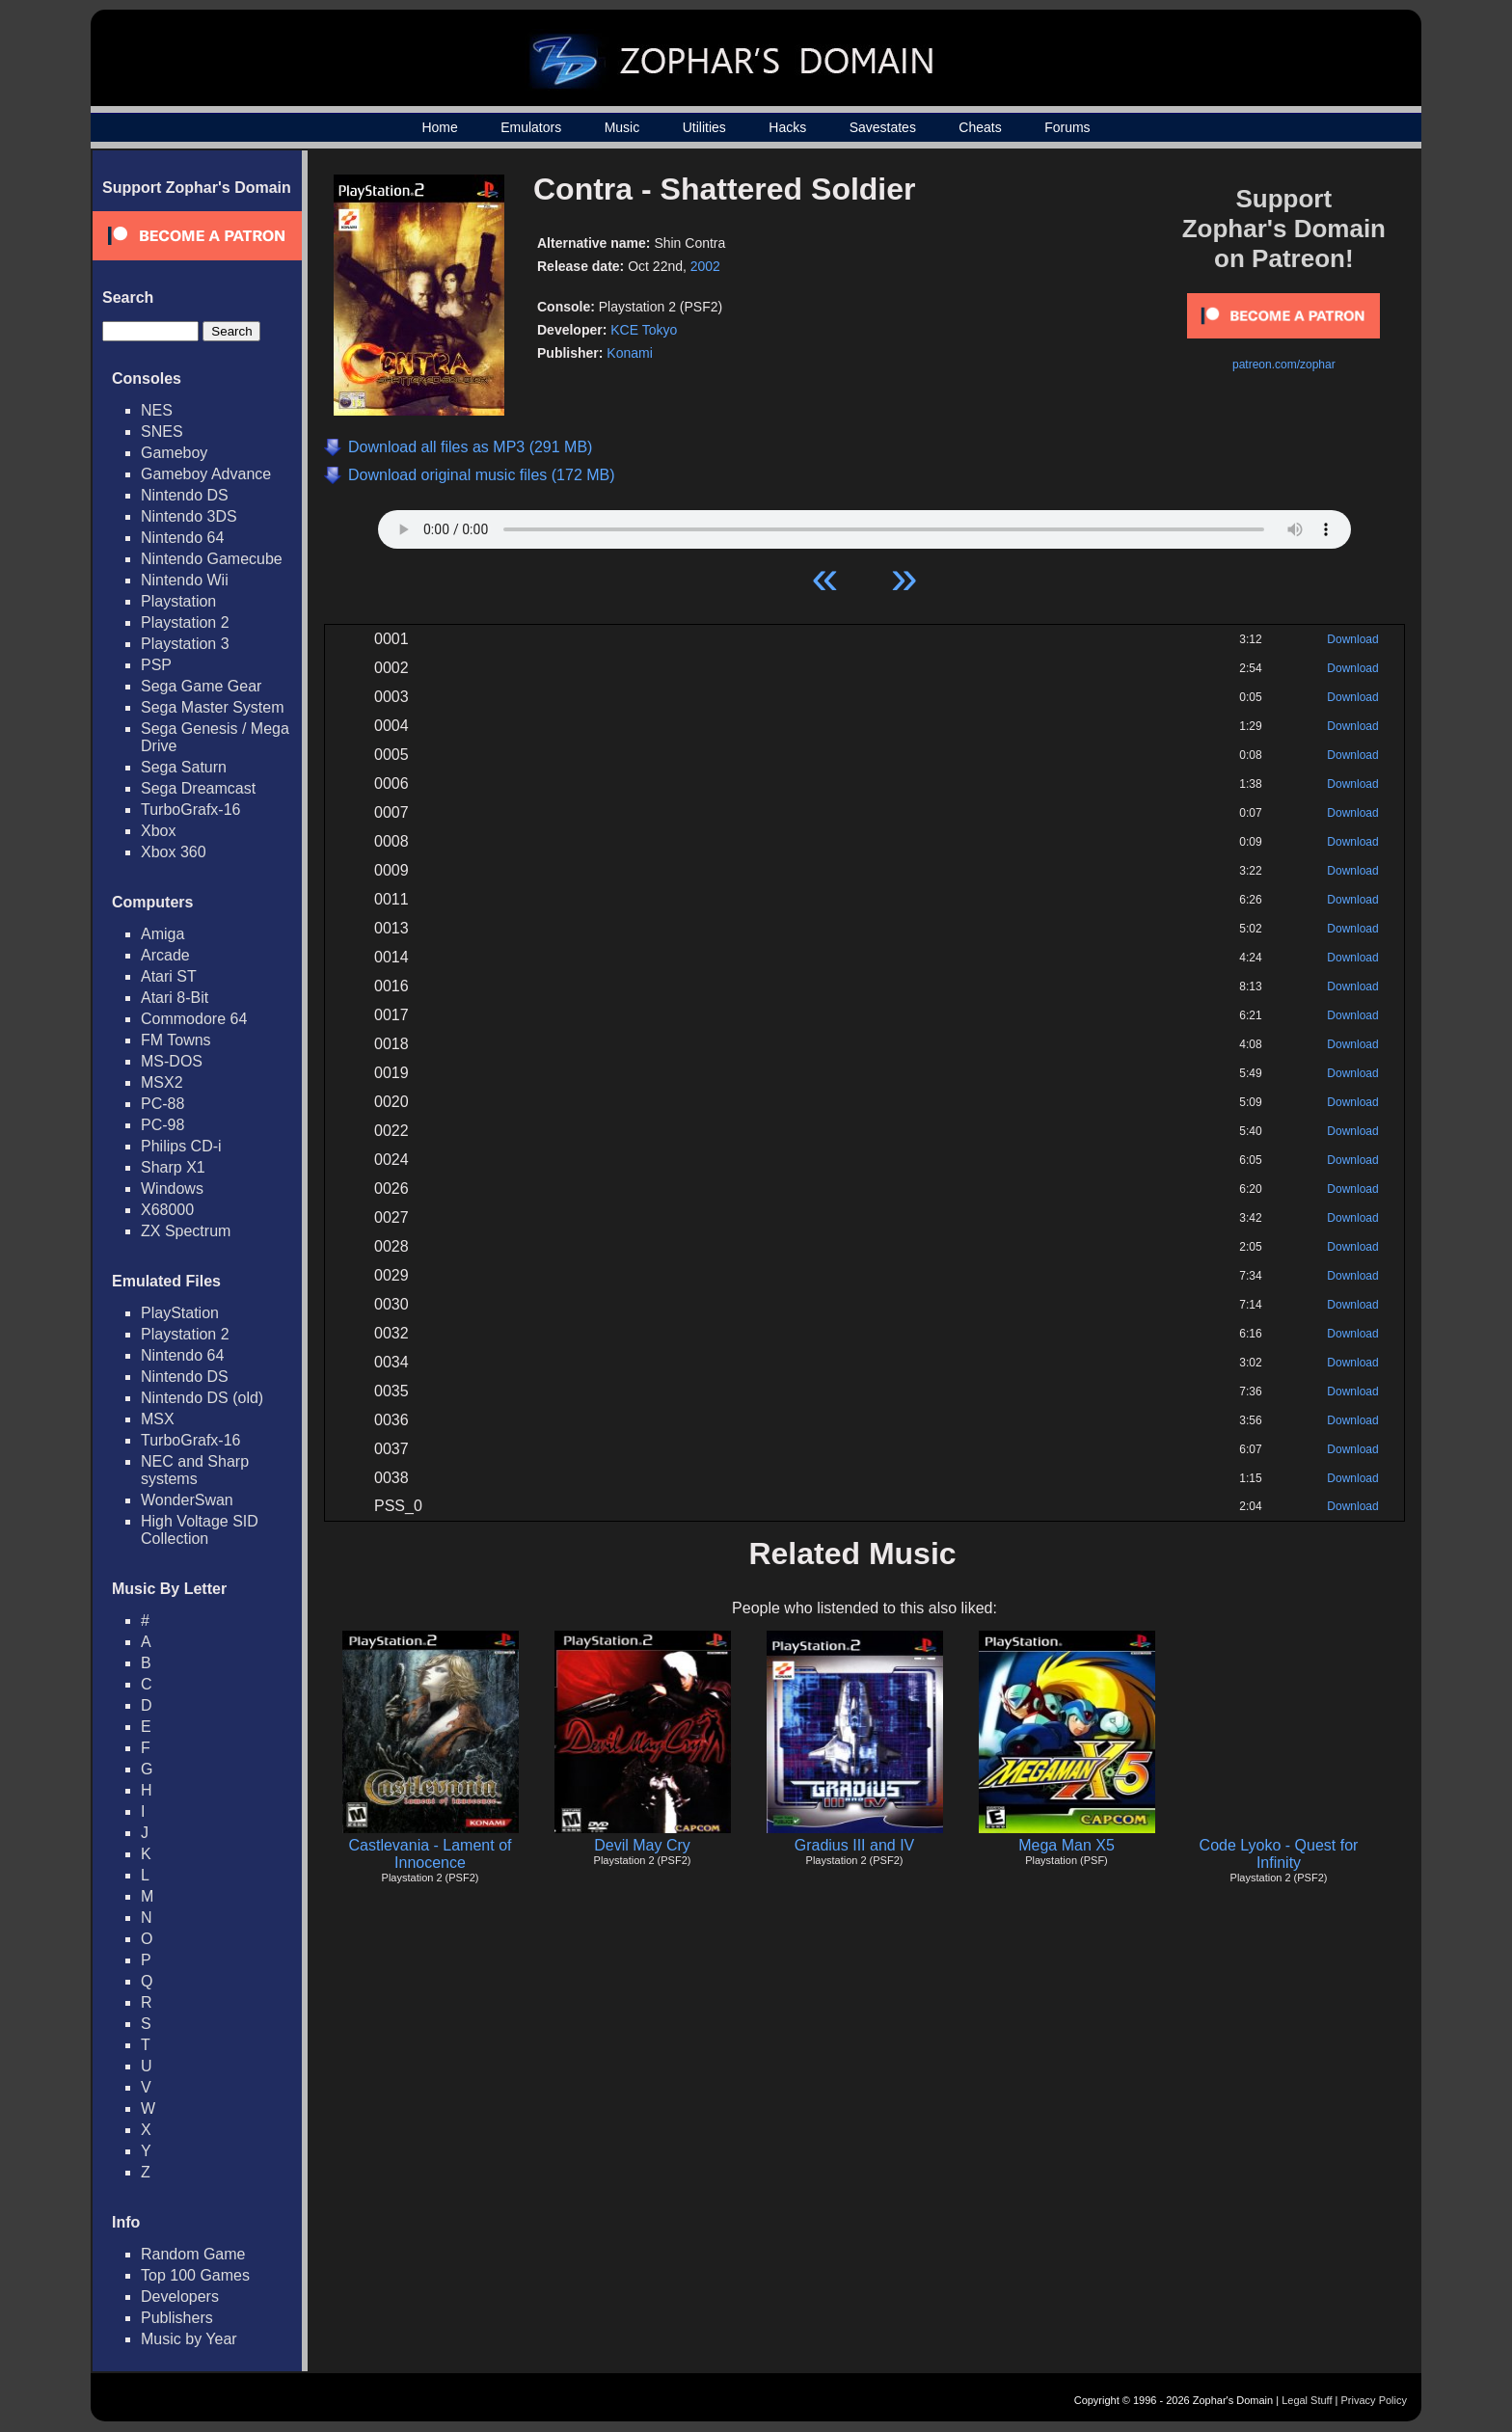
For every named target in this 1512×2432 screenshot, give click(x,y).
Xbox (158, 831)
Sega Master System (212, 707)
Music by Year (189, 2339)
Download (1352, 639)
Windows (172, 1188)
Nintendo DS (185, 495)
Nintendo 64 (182, 537)
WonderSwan (187, 1500)
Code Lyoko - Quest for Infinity (1279, 1854)
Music (622, 127)
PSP (156, 665)
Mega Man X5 (1066, 1845)
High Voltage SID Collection (199, 1530)
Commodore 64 (194, 1019)
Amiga (162, 934)
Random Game (193, 2254)
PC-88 (162, 1103)
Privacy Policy (1374, 2400)
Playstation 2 (185, 622)
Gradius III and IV (855, 1845)
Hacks (787, 127)
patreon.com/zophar (1284, 364)
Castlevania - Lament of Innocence (430, 1854)
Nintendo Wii (185, 580)
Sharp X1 (173, 1167)
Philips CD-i (181, 1146)
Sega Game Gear (201, 686)
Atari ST (169, 976)
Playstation (178, 601)
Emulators (530, 127)
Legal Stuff (1307, 2400)
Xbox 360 (173, 852)
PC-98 (162, 1125)
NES (157, 410)
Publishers (177, 2318)
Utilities (704, 127)
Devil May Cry (642, 1845)
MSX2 (162, 1082)
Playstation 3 (185, 643)
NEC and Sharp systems (195, 1470)
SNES (162, 431)
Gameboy (174, 453)
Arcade (165, 955)
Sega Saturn (184, 767)
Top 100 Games (195, 2275)
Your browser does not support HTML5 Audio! (864, 524)
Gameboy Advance (206, 474)
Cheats (979, 127)
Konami (629, 353)
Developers (180, 2296)
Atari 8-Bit (174, 997)
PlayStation (180, 1313)
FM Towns (176, 1040)
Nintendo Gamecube (212, 559)
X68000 (167, 1210)
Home (439, 127)
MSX (158, 1419)
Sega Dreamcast (198, 788)
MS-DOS (171, 1061)
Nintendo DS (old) (202, 1398)
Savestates (883, 127)
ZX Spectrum (185, 1231)
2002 (705, 266)
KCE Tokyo (643, 330)
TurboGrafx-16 (190, 809)
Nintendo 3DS (189, 516)
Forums (1067, 127)
